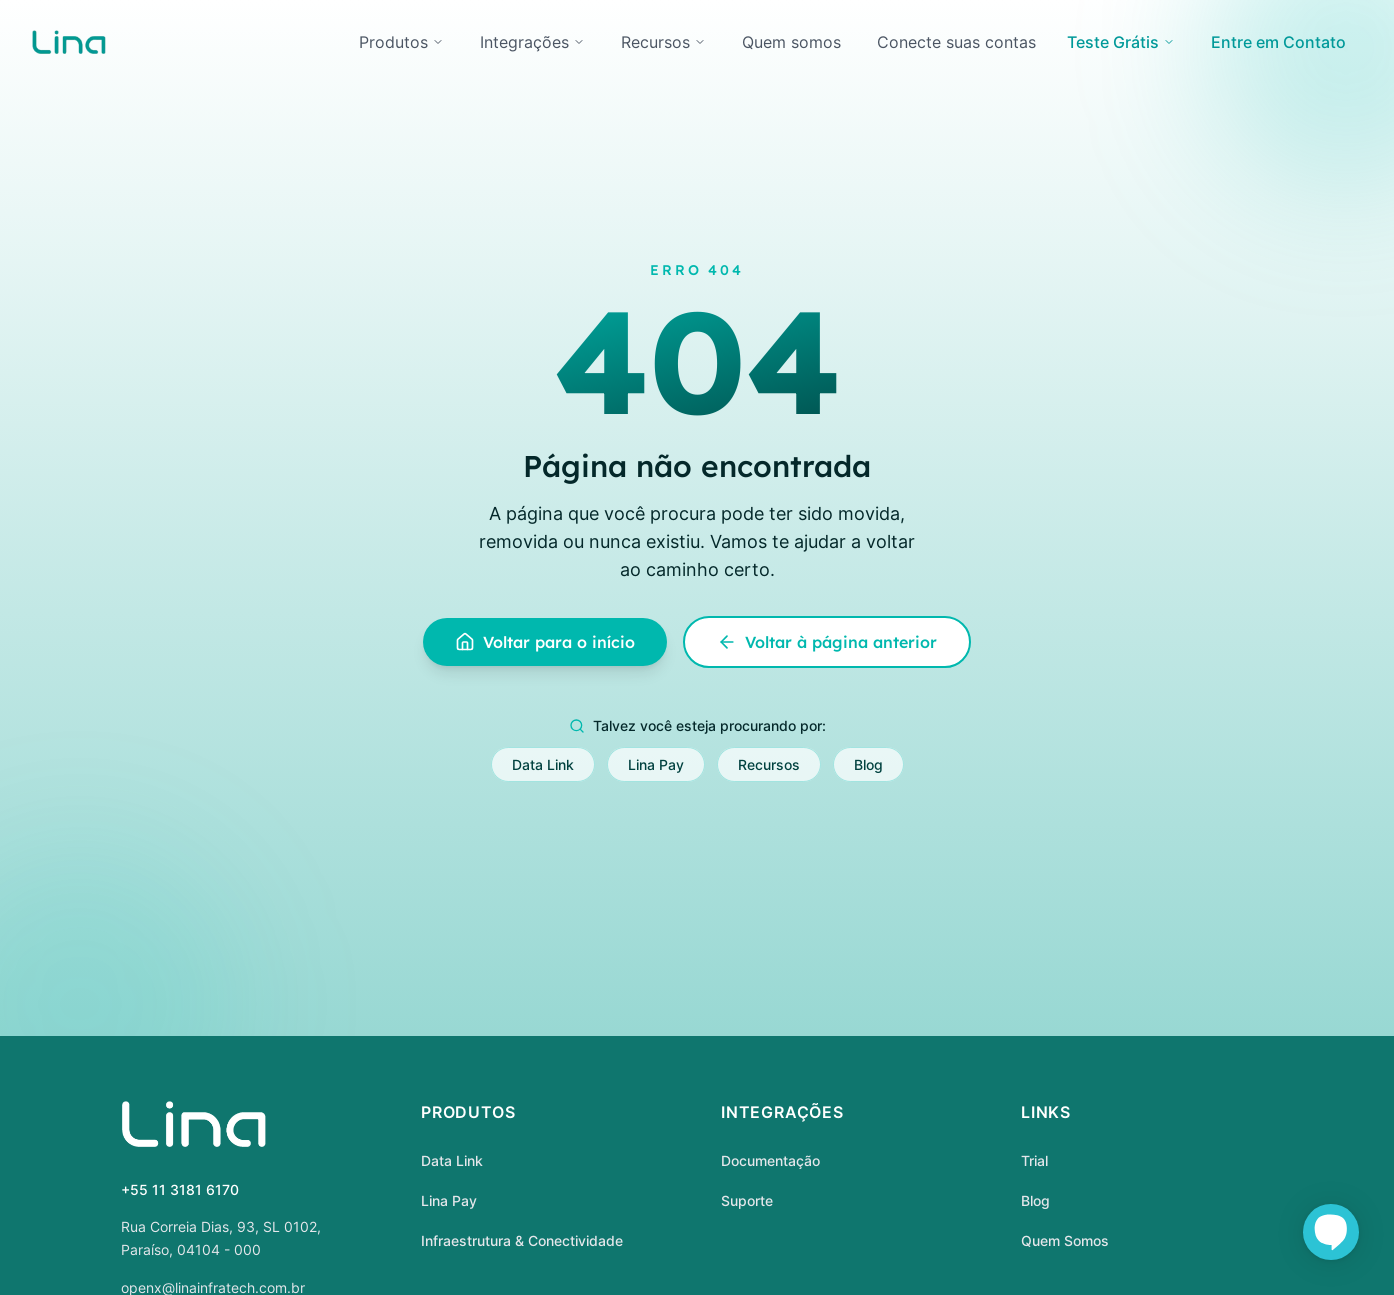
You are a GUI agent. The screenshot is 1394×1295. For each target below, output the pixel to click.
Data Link (543, 764)
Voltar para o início (545, 642)
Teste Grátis (1121, 42)
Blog (868, 764)
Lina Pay (656, 764)
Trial (1034, 1160)
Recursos (663, 42)
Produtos (401, 42)
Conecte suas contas (956, 42)
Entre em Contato (1278, 42)
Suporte (747, 1200)
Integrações (532, 42)
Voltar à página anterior (827, 642)
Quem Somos (1065, 1240)
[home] (69, 42)
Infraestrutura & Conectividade (522, 1240)
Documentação (770, 1160)
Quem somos (791, 42)
